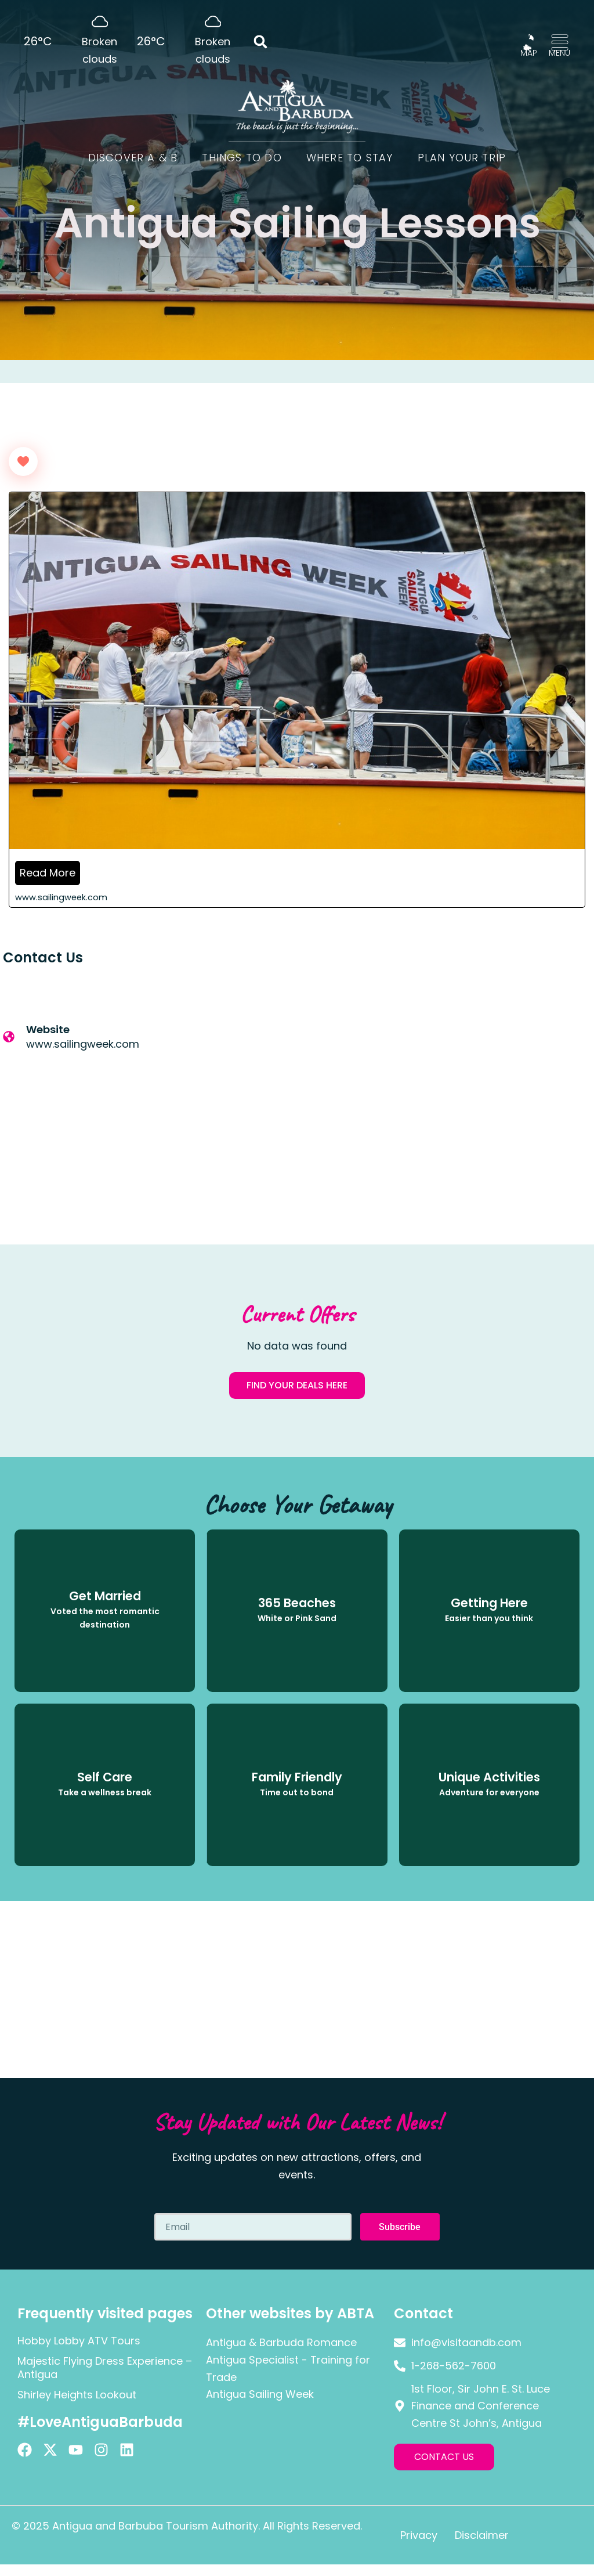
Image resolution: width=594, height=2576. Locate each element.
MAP (528, 53)
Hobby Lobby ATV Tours (78, 2340)
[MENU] (559, 42)
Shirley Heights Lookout (76, 2394)
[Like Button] (23, 461)
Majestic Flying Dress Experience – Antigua (104, 2368)
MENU (559, 53)
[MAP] (528, 42)
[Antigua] (445, 1087)
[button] (260, 41)
